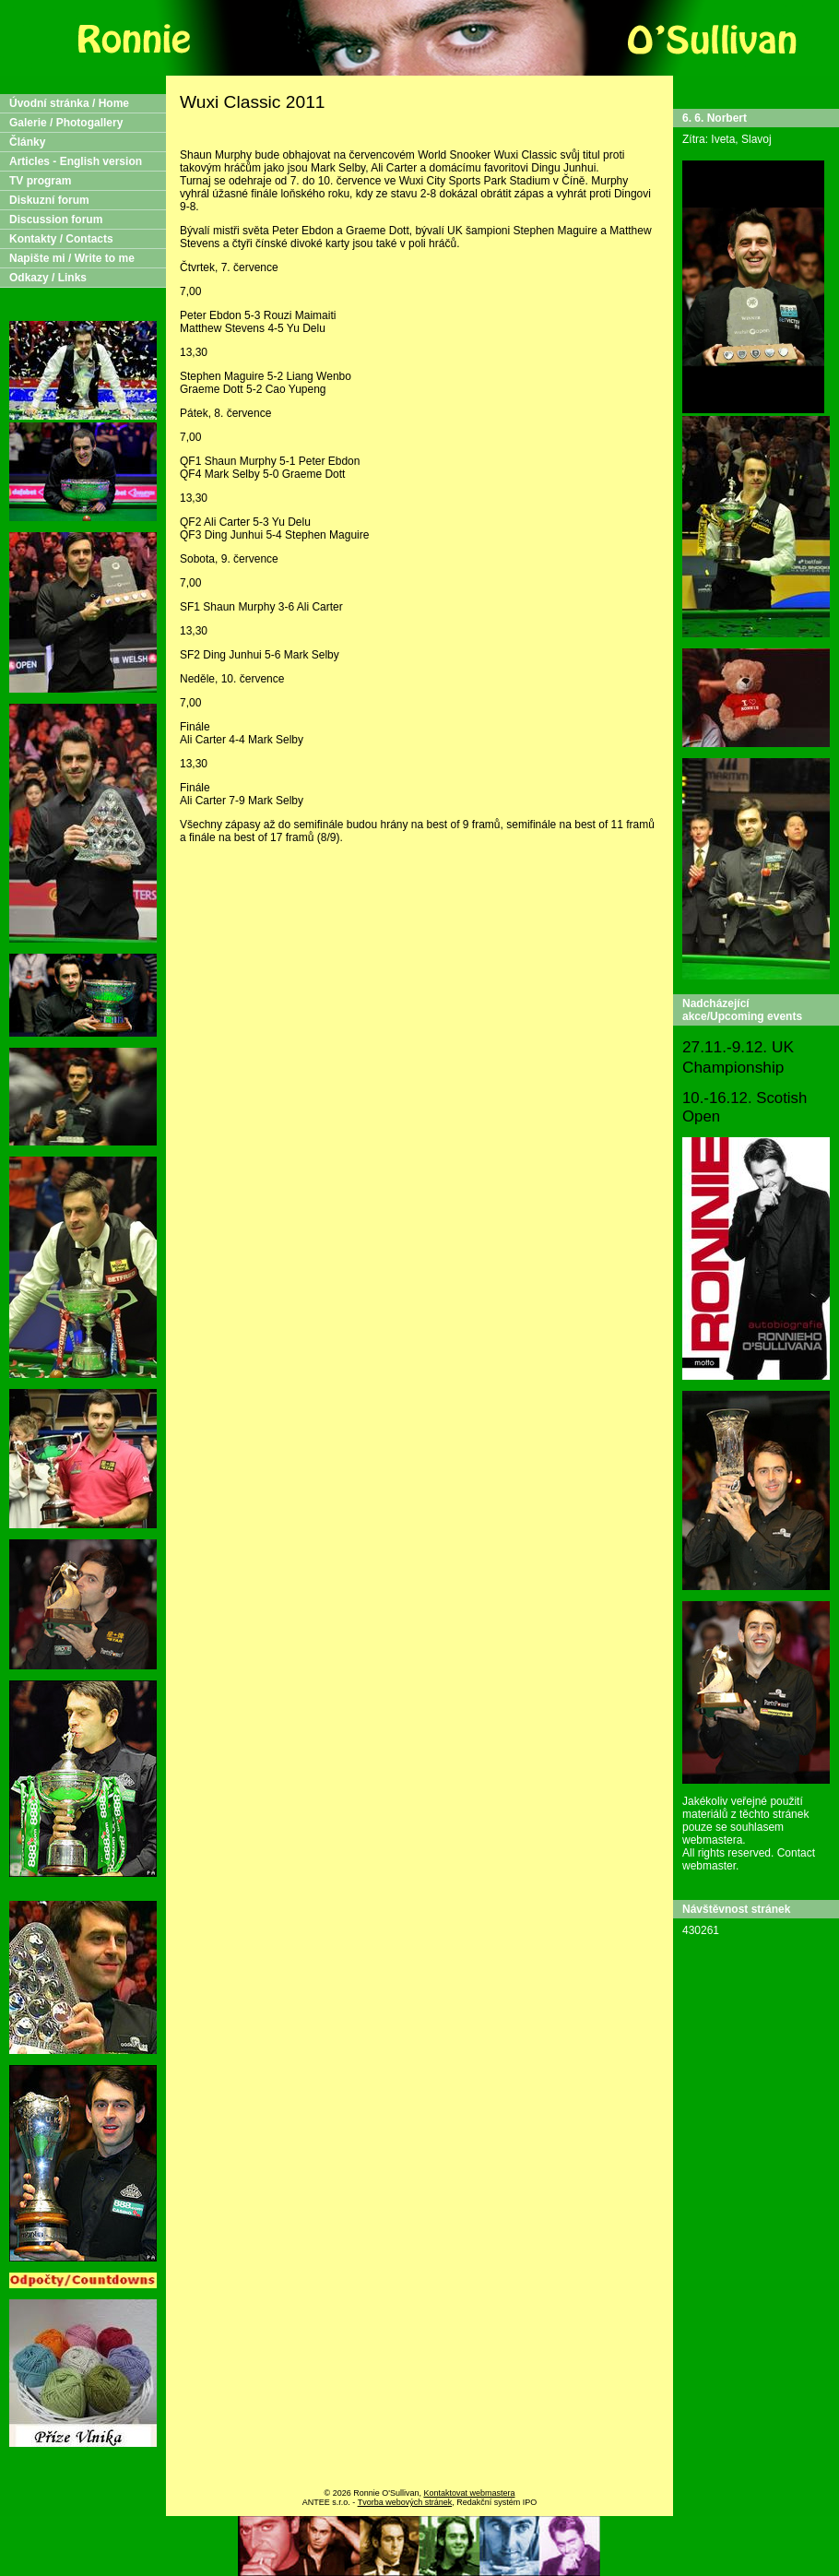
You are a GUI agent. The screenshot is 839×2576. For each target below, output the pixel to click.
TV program (40, 180)
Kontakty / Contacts (61, 238)
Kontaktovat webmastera (468, 2493)
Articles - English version (75, 161)
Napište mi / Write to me (72, 258)
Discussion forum (55, 219)
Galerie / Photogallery (66, 122)
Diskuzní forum (49, 200)
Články (27, 142)
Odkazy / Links (48, 277)
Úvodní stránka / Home (69, 103)
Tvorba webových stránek (405, 2502)
